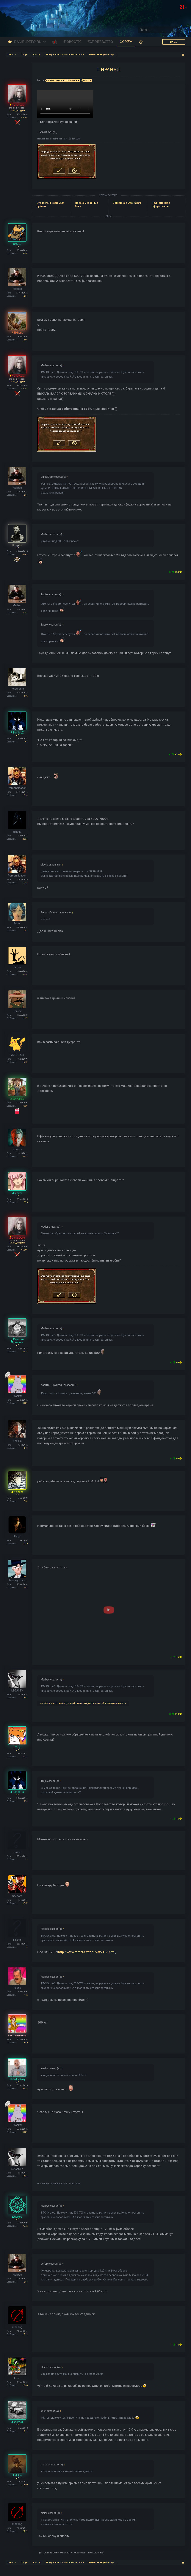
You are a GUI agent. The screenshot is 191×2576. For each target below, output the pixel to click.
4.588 (25, 340)
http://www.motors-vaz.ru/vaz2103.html (86, 1952)
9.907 (25, 1903)
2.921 (25, 839)
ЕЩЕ (109, 216)
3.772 (25, 2226)
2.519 (25, 2334)
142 (26, 1995)
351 (26, 931)
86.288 (24, 118)
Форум (126, 42)
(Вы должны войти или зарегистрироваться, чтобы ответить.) (71, 2552)
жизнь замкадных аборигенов (63, 80)
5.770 (25, 1544)
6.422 (25, 2088)
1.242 (25, 1448)
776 (26, 1202)
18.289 (24, 1403)
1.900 (25, 2385)
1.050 (25, 2043)
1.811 (25, 2431)
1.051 (25, 1698)
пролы (87, 80)
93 (26, 1859)
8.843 (25, 554)
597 (26, 1588)
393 (26, 742)
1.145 (25, 795)
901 (26, 1501)
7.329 (25, 1106)
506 (26, 696)
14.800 (24, 2485)
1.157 (25, 1018)
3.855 (25, 1156)
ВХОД (174, 41)
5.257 (25, 296)
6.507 (25, 253)
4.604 (25, 1062)
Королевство (100, 42)
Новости (72, 42)
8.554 (25, 974)
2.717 (25, 1757)
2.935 (25, 1352)
